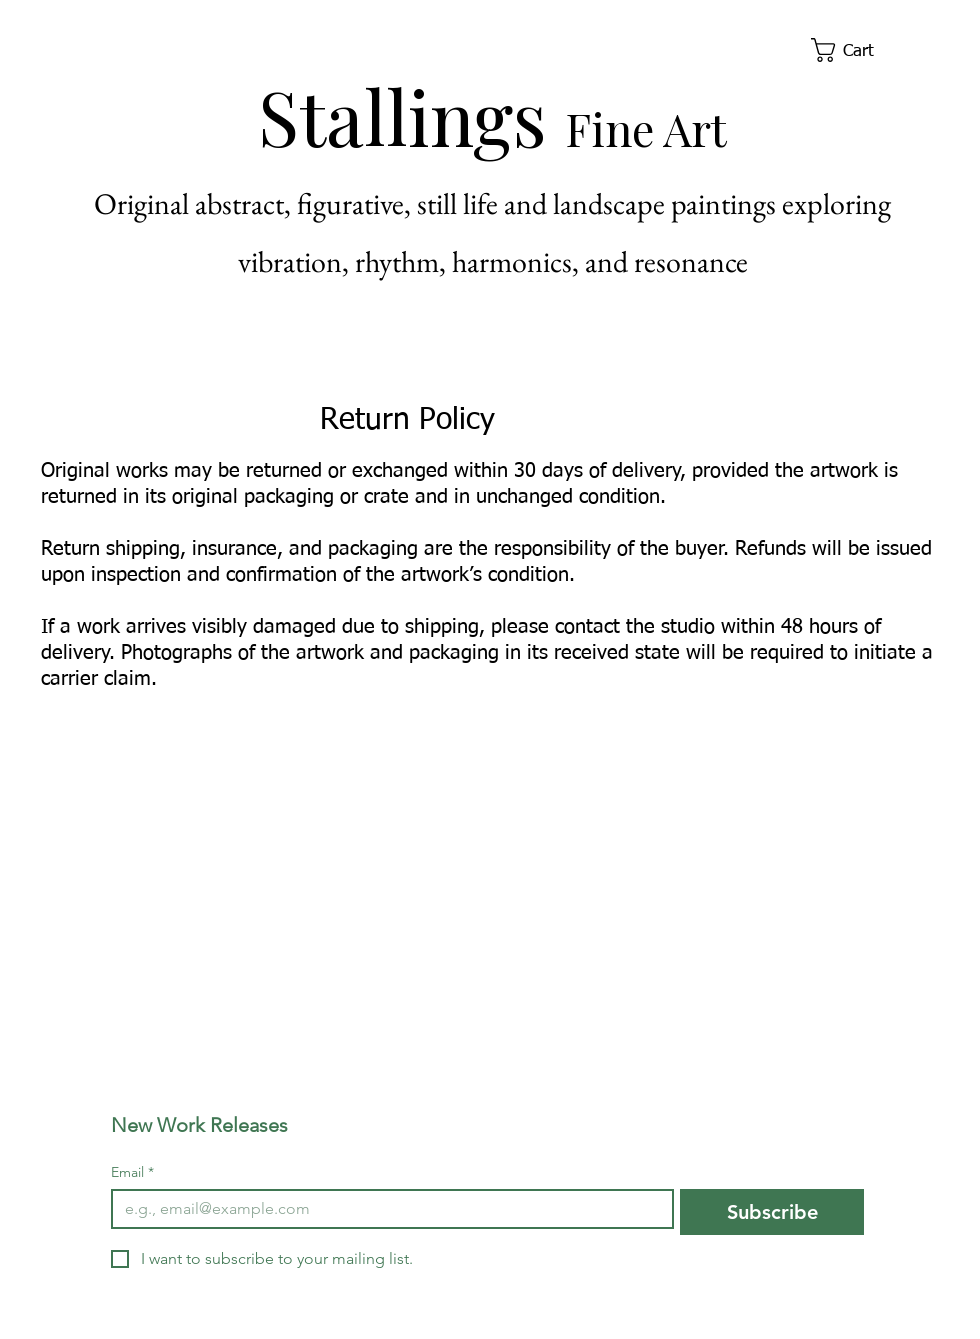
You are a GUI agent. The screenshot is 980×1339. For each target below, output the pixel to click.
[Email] (386, 1209)
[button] (856, 50)
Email (132, 1172)
